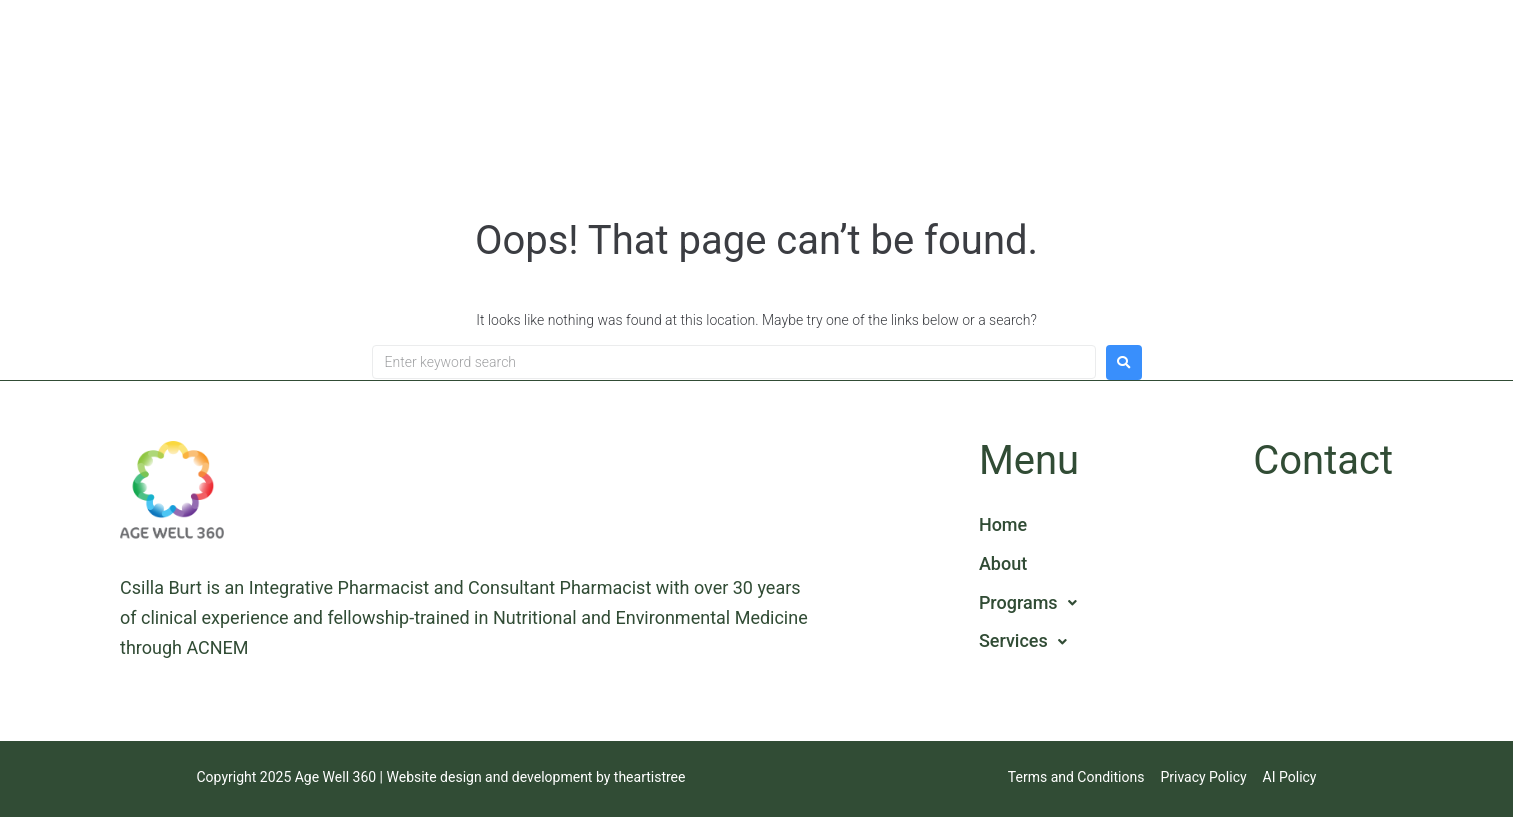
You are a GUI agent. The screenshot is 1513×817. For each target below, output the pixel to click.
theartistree (650, 777)
